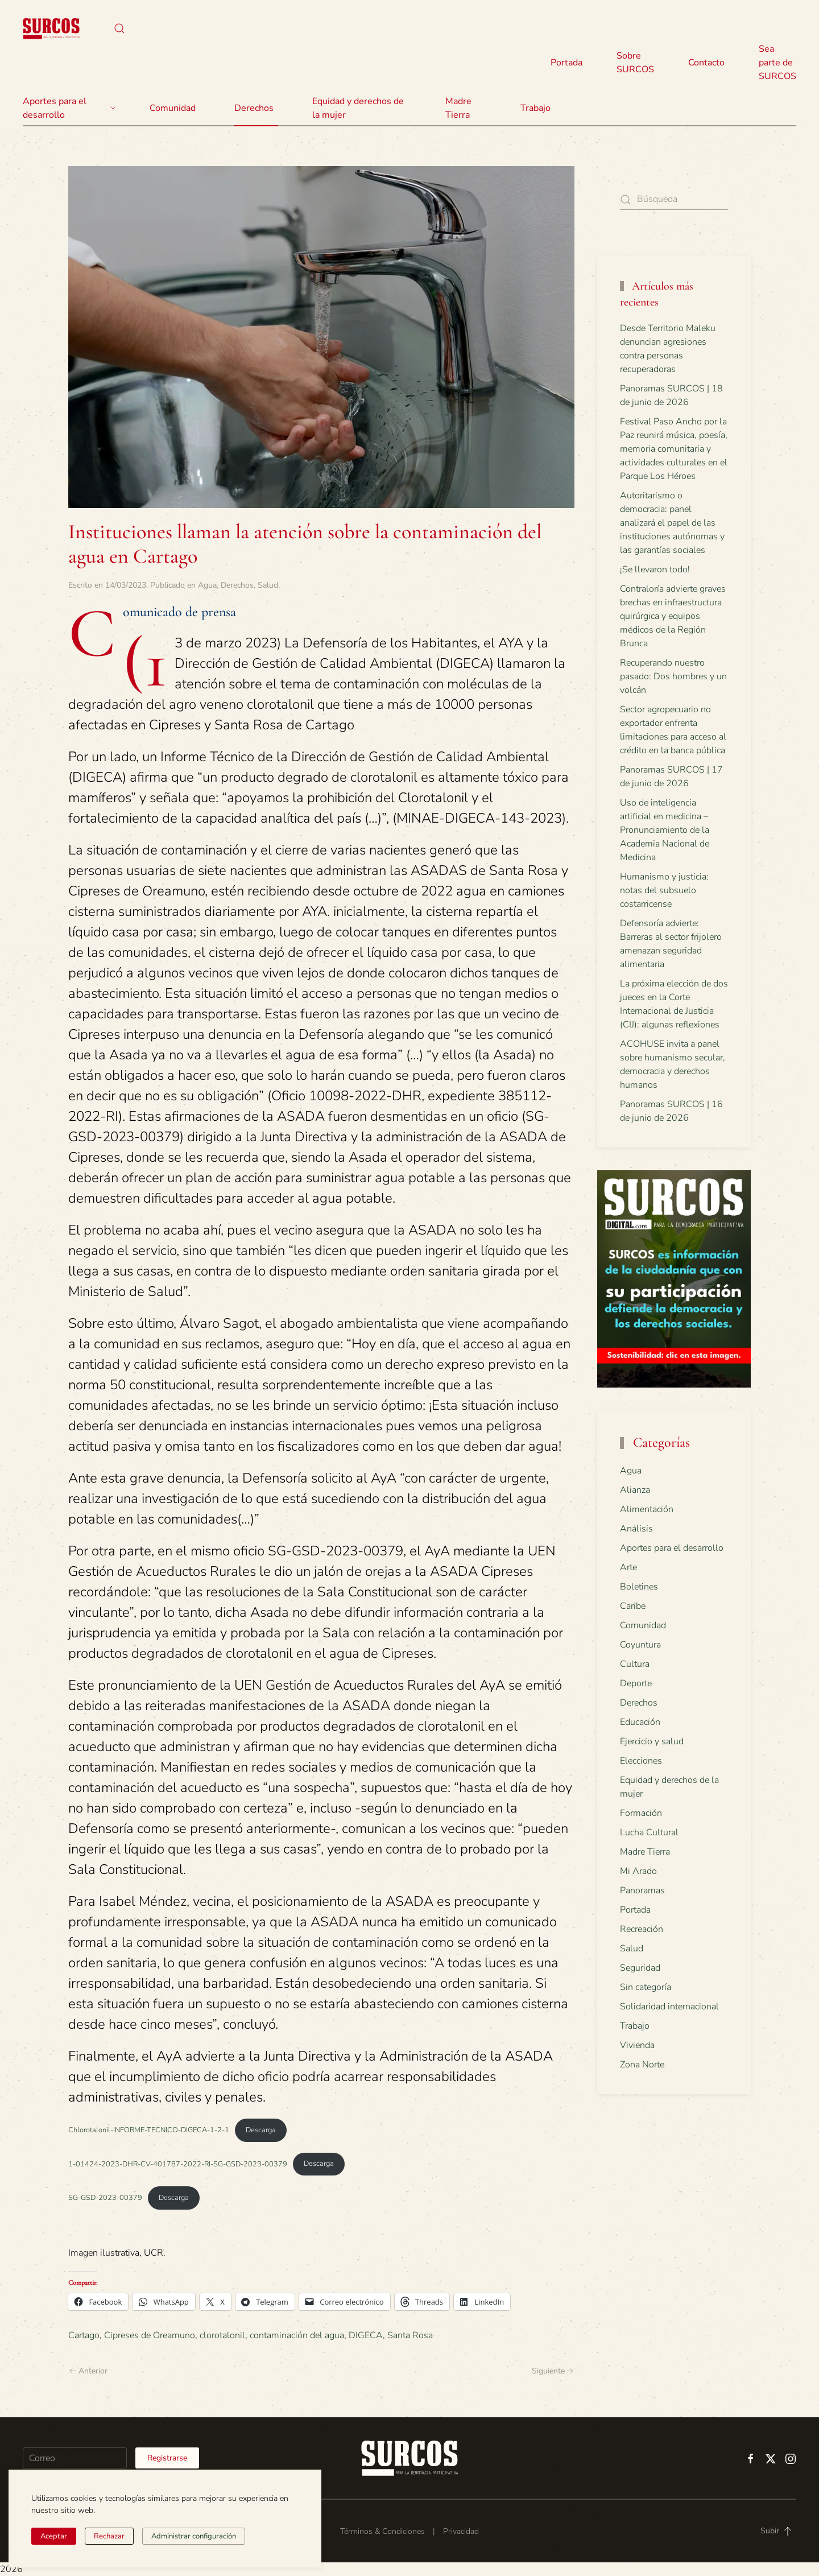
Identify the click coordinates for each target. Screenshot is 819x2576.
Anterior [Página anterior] (88, 2371)
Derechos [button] (254, 108)
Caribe (633, 1606)
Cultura (635, 1664)
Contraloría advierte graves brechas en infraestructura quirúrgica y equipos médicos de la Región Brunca (673, 616)
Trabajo (535, 108)
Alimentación (646, 1509)
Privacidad (461, 2531)
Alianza (635, 1490)
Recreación (641, 1929)
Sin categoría (645, 1987)
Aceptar (53, 2536)
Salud (268, 585)
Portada (566, 62)
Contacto (706, 62)
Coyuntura (640, 1644)
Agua (207, 585)
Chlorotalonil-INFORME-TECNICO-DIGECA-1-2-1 (148, 2130)
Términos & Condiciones (382, 2531)
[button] (119, 28)
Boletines (639, 1586)
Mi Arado (638, 1871)
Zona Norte (642, 2064)
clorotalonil (222, 2335)
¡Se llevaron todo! (655, 569)
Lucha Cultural (649, 1832)
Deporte (636, 1683)
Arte (628, 1567)
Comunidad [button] (173, 108)
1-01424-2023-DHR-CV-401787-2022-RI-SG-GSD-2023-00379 (177, 2163)
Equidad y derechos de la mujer (358, 108)
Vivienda (637, 2045)
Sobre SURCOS (635, 62)
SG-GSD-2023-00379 (105, 2198)
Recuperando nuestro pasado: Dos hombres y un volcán (673, 676)
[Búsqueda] (674, 199)
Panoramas (642, 1890)
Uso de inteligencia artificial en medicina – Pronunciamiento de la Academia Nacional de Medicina (664, 830)
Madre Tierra (458, 108)
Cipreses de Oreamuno (149, 2335)
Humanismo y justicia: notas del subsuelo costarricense (664, 890)
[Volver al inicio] (51, 28)
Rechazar (109, 2536)
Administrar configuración (193, 2536)
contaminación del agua (297, 2335)
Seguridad (640, 1968)
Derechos (237, 585)
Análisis (636, 1528)
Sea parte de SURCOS (777, 62)
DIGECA (366, 2335)
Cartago (84, 2335)
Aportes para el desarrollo (671, 1548)
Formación (641, 1813)
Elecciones (641, 1761)
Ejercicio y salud (652, 1741)
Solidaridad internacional (669, 2006)
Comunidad (643, 1625)
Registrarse (167, 2458)
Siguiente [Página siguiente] (553, 2371)
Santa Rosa (410, 2335)
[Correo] (75, 2457)
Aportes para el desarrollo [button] (69, 108)
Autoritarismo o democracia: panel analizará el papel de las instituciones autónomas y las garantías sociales (672, 522)
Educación (640, 1722)
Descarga (261, 2130)
